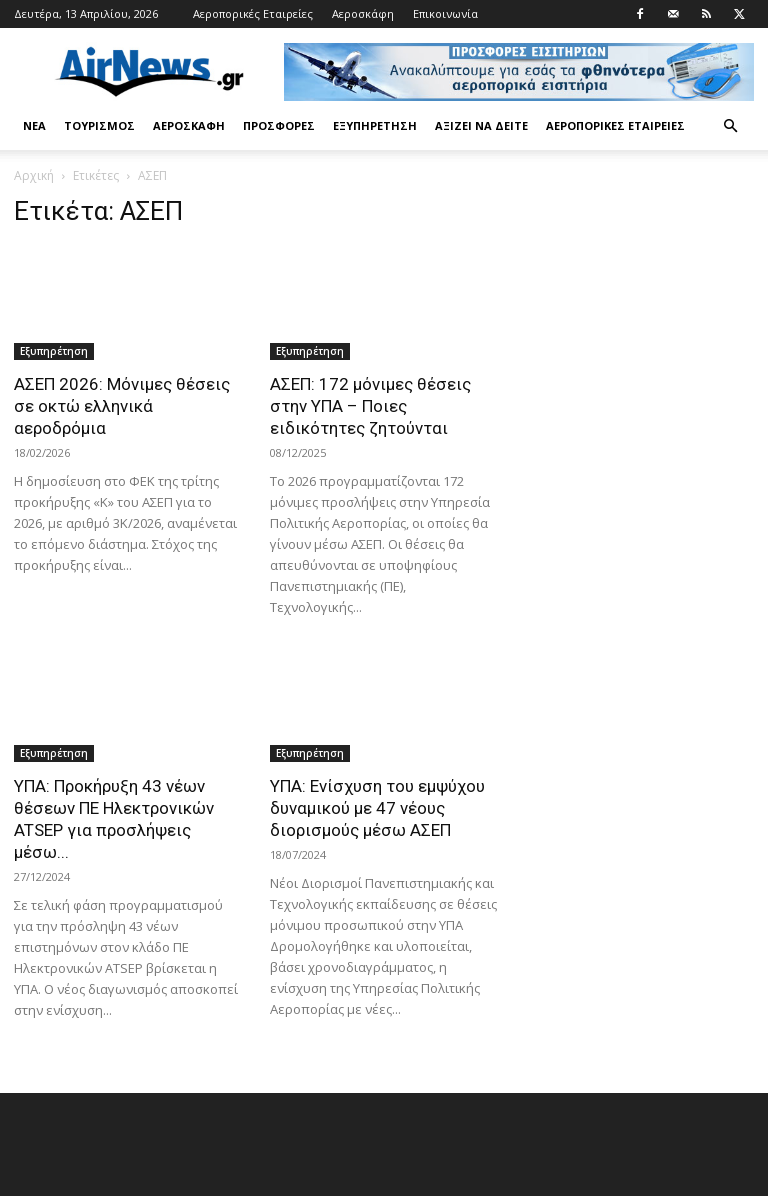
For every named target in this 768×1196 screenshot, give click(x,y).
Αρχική (34, 175)
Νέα (34, 125)
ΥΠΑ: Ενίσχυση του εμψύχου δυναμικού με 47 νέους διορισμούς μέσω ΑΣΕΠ (377, 808)
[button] (730, 126)
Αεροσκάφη (363, 13)
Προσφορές (279, 125)
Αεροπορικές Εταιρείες (253, 13)
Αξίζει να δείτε (481, 125)
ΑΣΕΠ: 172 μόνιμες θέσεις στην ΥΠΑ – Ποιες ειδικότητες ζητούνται (370, 406)
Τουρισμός (99, 125)
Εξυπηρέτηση (375, 125)
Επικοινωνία (445, 13)
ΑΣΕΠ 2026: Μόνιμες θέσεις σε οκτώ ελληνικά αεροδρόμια (122, 406)
